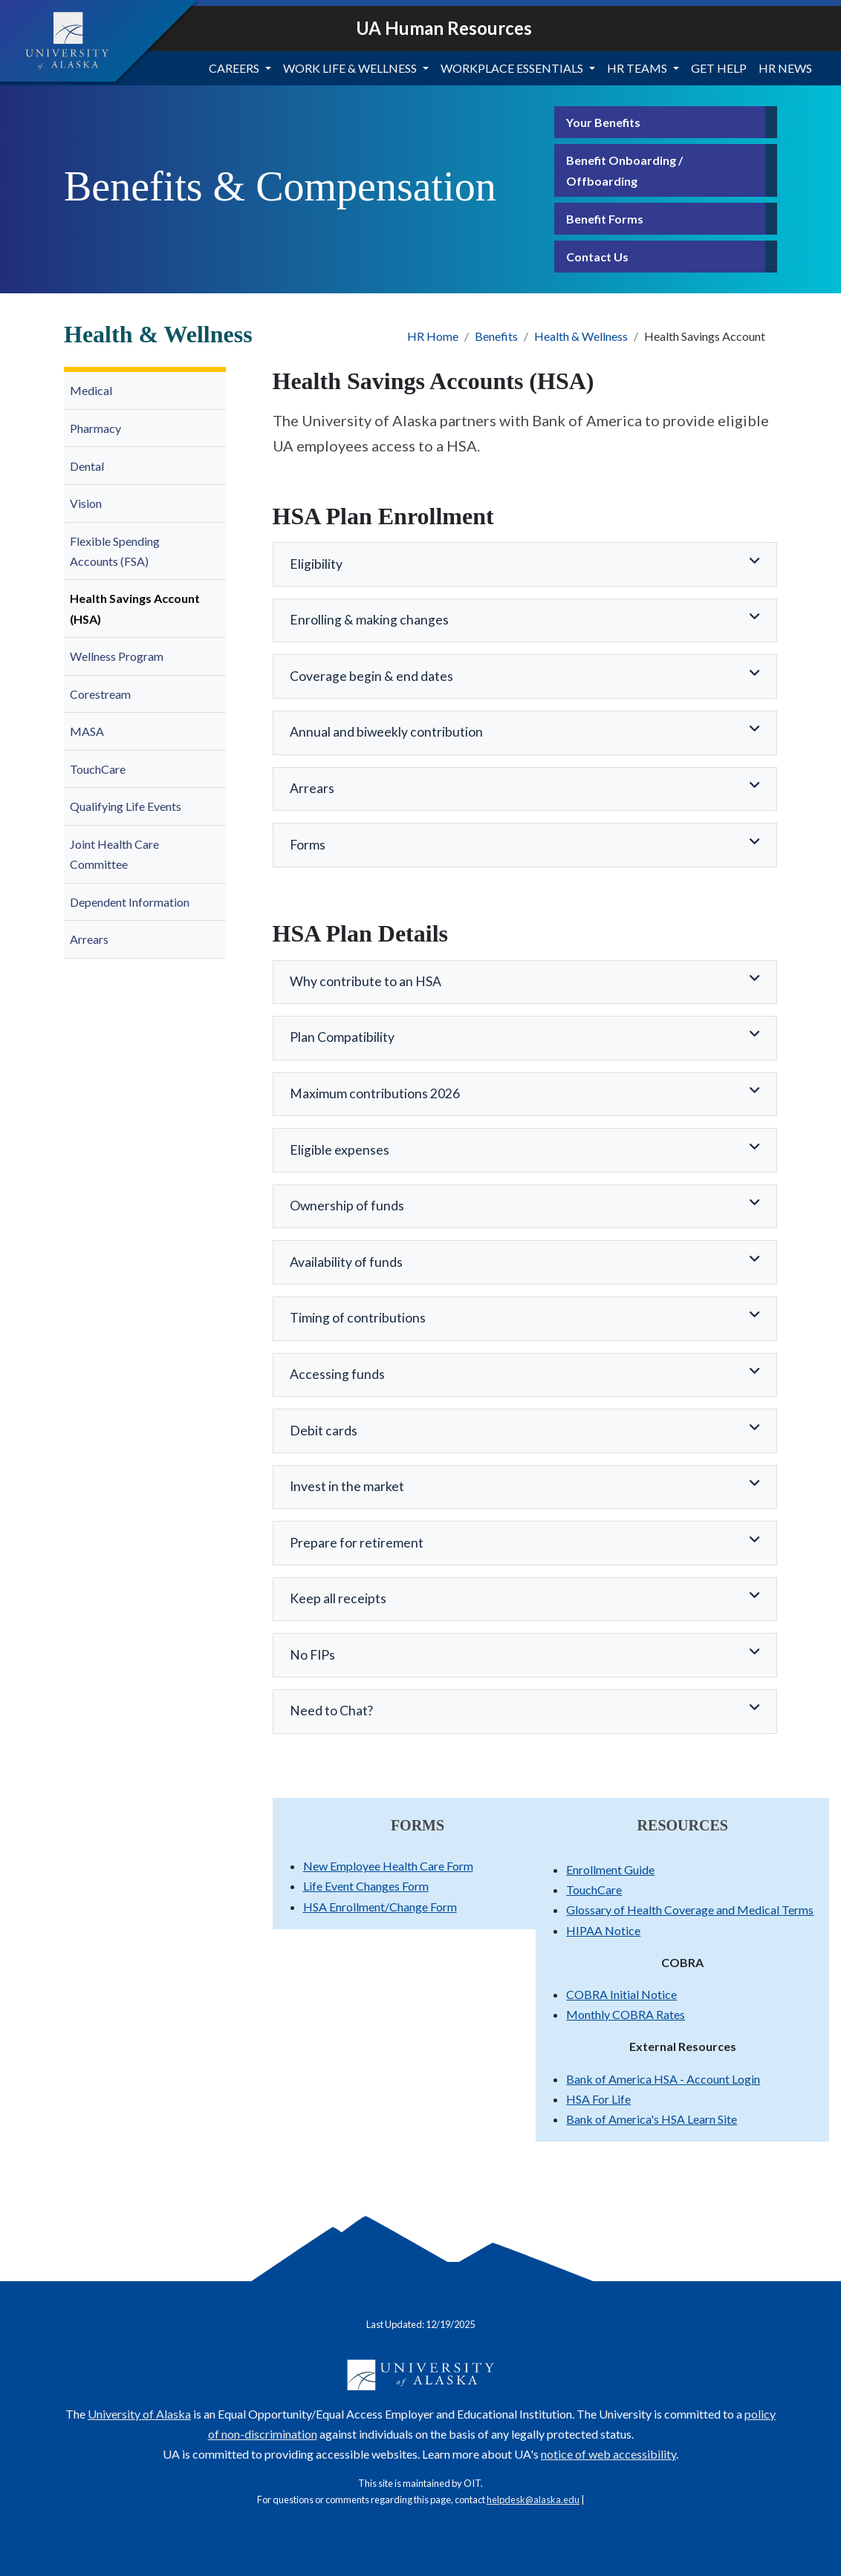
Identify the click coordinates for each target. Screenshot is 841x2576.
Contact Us (597, 257)
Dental (87, 466)
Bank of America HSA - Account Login (663, 2079)
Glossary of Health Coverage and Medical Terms (690, 1909)
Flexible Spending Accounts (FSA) (115, 551)
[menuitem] (145, 391)
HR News (785, 68)
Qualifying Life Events (125, 806)
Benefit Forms (604, 219)
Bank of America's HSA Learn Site (651, 2119)
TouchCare (98, 769)
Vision (86, 503)
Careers (234, 68)
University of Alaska (139, 2414)
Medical (91, 390)
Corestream (100, 694)
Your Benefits (603, 122)
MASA (88, 731)
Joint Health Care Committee (114, 854)
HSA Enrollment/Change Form (380, 1907)
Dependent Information (129, 902)
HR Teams (637, 68)
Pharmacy (95, 428)
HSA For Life (598, 2099)
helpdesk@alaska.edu (533, 2499)
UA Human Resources (444, 28)
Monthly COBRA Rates (625, 2014)
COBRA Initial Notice (621, 1994)
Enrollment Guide (610, 1869)
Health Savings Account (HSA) (135, 608)
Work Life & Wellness (350, 68)
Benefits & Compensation (280, 186)
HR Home (432, 336)
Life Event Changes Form (366, 1886)
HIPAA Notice (603, 1930)
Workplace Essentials (512, 68)
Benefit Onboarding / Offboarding (624, 170)
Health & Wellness (581, 336)
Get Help (719, 68)
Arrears (89, 939)
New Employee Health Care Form (388, 1866)
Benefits (496, 336)
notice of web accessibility (608, 2454)
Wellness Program (116, 656)
